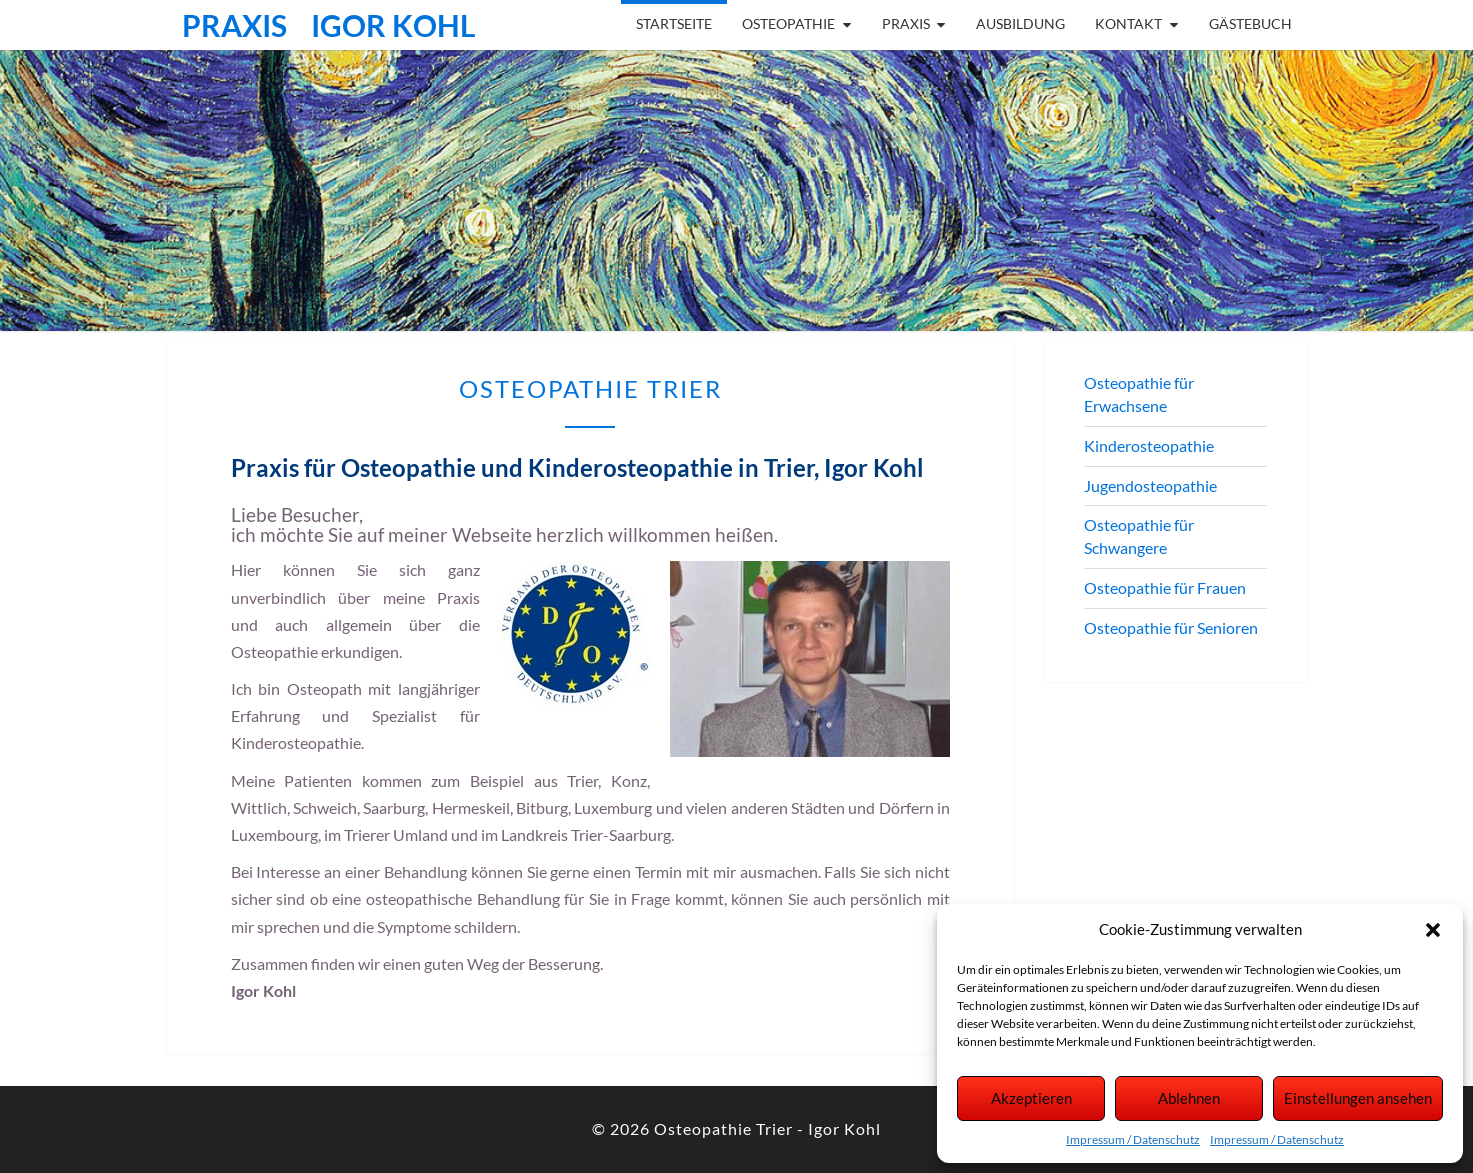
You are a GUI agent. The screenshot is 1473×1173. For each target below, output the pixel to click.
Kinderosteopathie (1149, 445)
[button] (1433, 930)
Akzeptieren (1031, 1098)
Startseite (674, 23)
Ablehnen (1189, 1098)
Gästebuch (1250, 23)
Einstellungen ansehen (1358, 1098)
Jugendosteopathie (1150, 485)
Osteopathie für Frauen (1165, 587)
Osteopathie (788, 23)
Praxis (906, 23)
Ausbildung (1020, 23)
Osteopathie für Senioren (1171, 627)
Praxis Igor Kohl (329, 25)
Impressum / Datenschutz (1133, 1139)
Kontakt (1128, 23)
